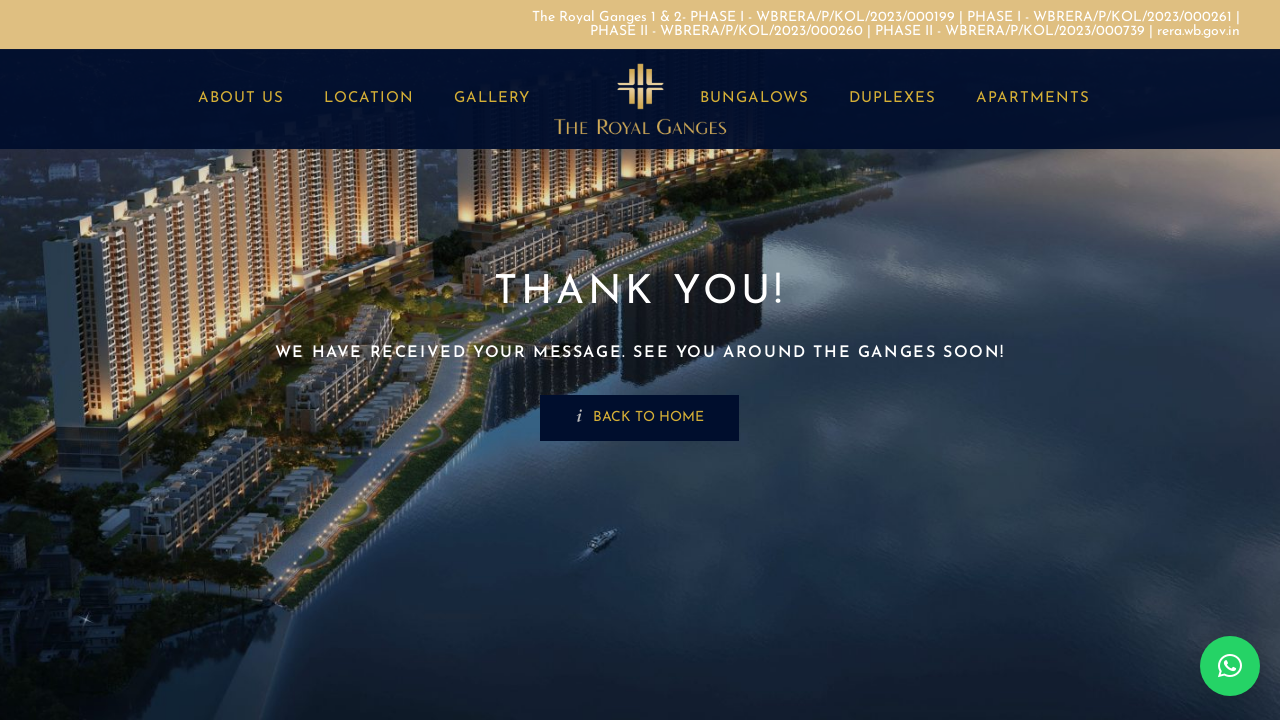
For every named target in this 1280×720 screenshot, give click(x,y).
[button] (1230, 666)
